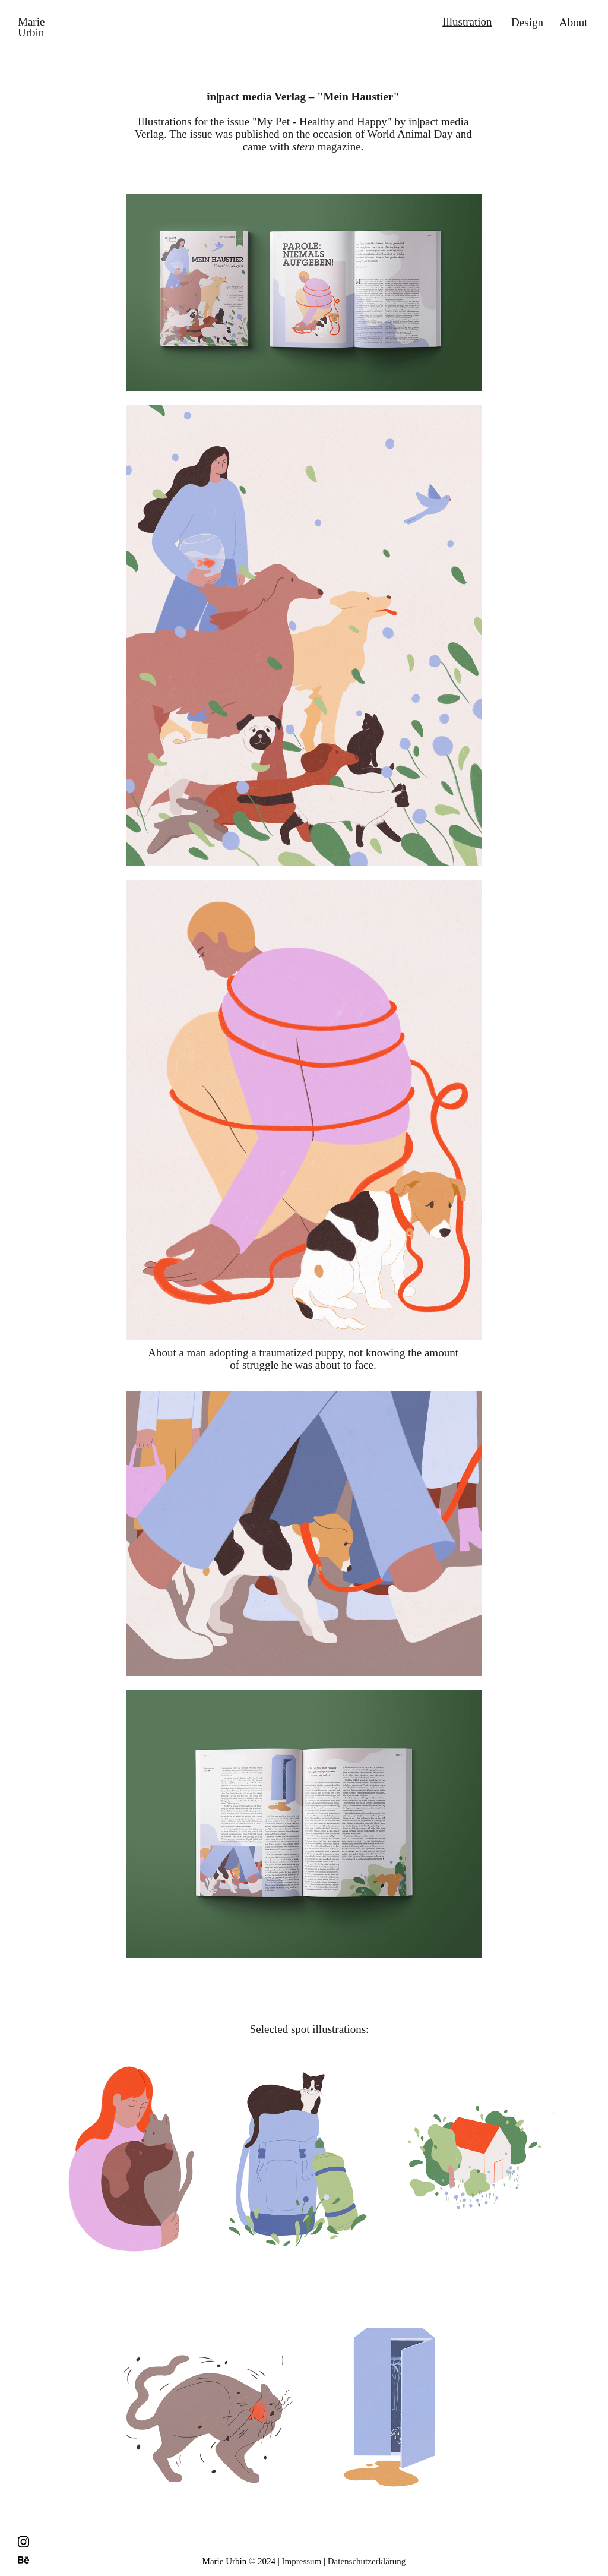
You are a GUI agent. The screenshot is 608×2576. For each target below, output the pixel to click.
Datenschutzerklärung (367, 2561)
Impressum (302, 2561)
